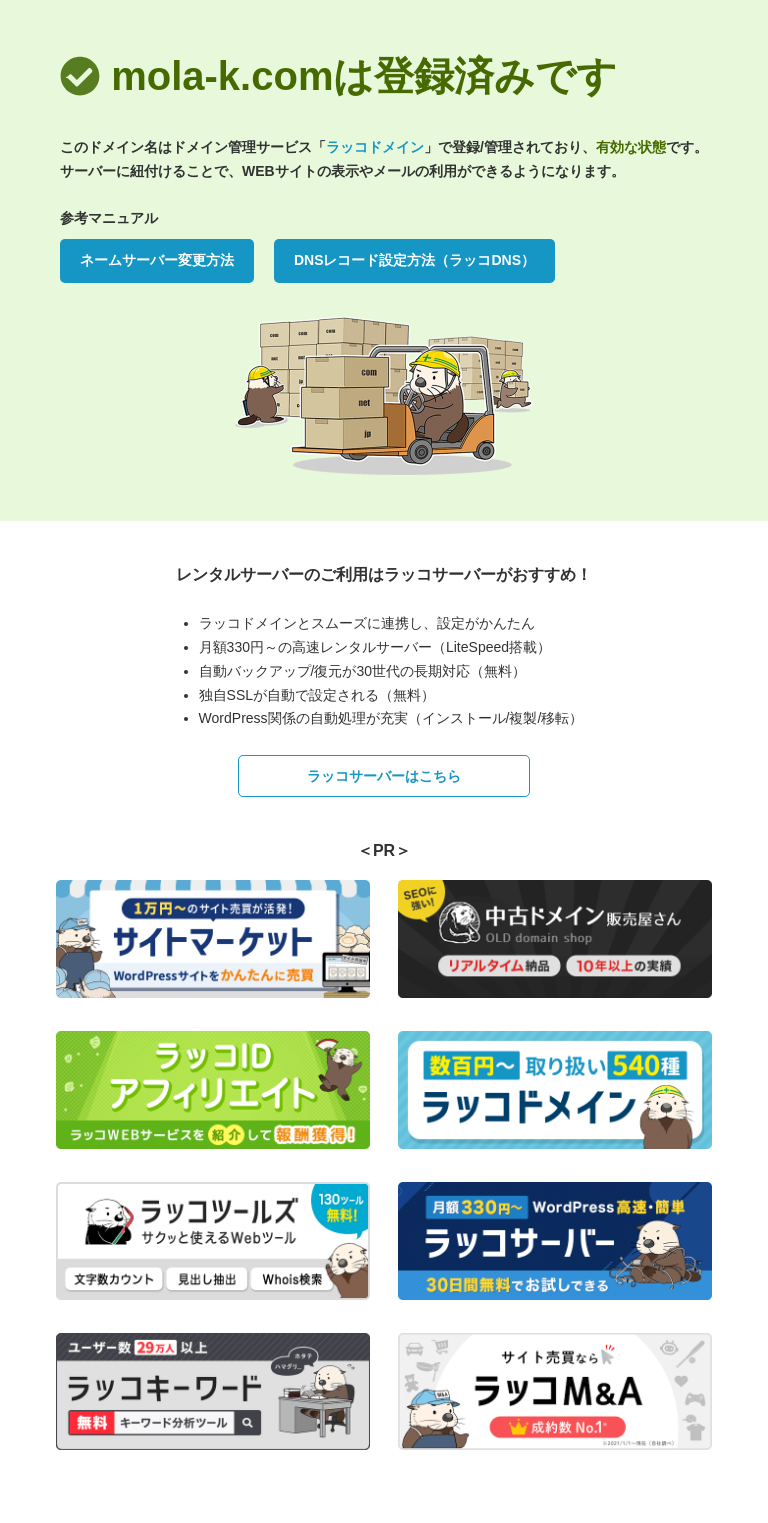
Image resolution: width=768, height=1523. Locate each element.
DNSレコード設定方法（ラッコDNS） (414, 260)
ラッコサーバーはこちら (384, 776)
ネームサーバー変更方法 (157, 260)
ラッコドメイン (375, 147)
